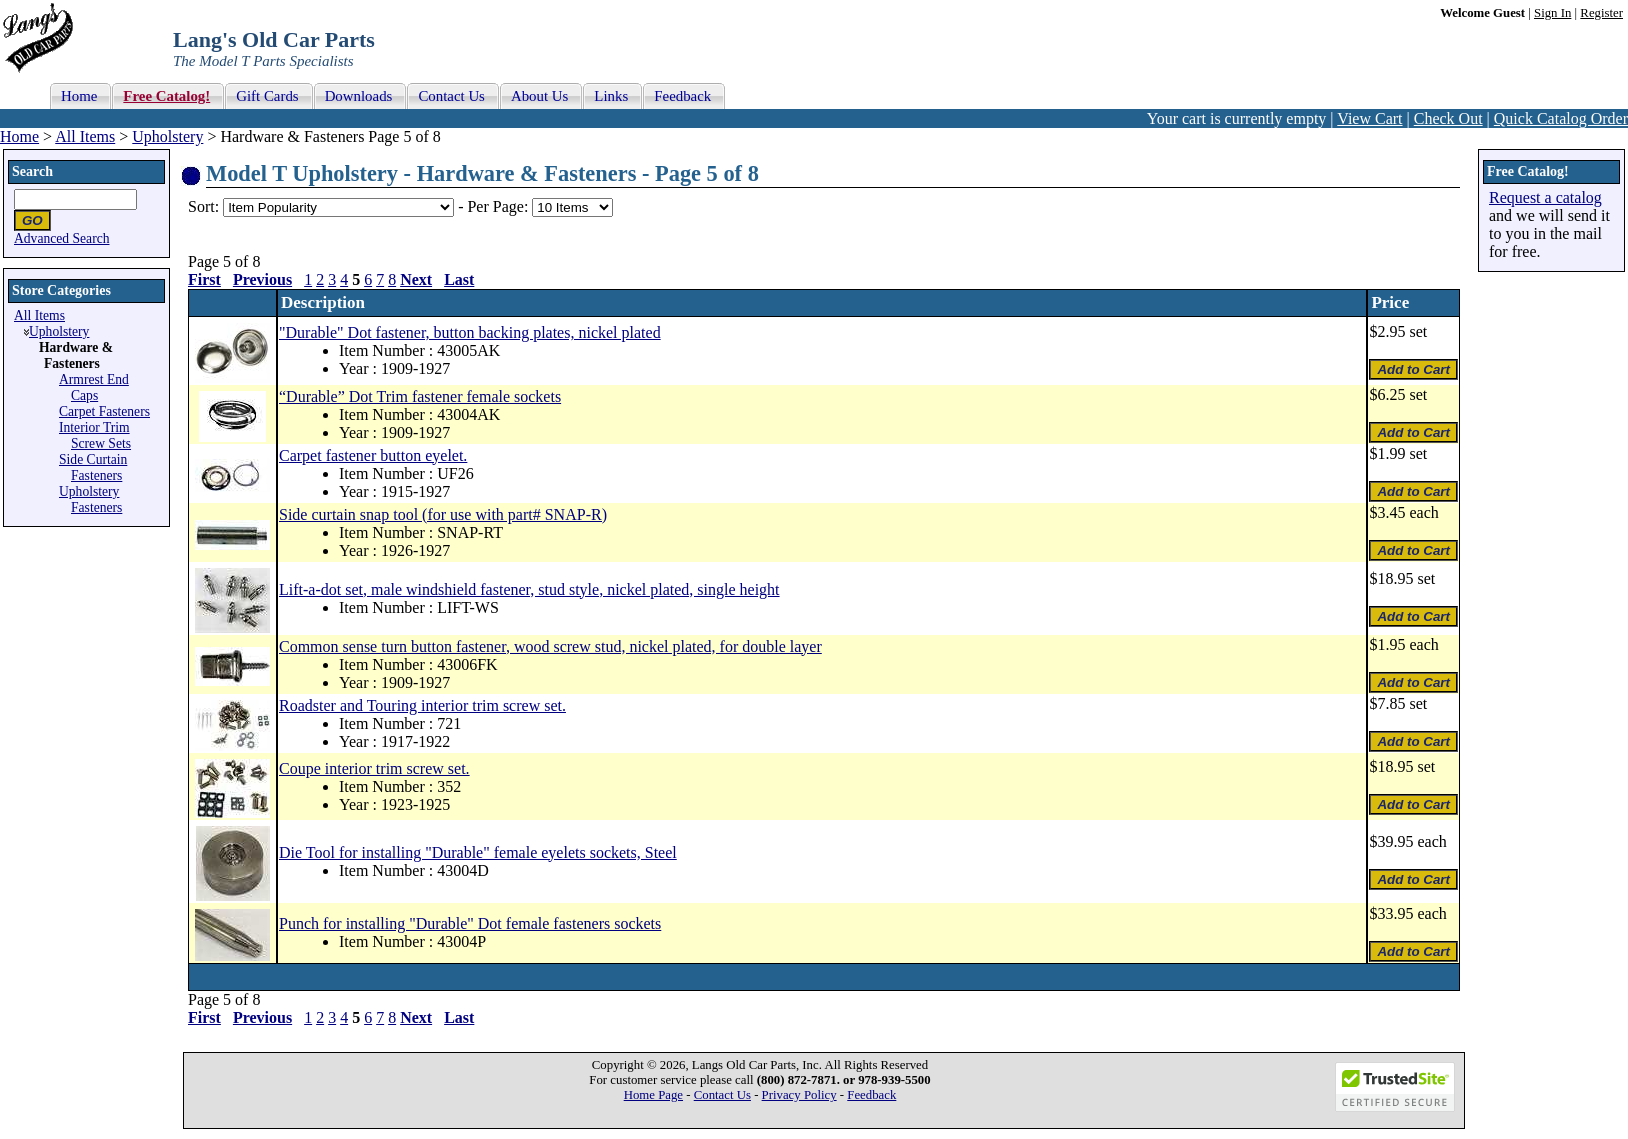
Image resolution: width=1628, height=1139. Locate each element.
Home (19, 136)
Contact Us (722, 1095)
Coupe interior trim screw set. (374, 768)
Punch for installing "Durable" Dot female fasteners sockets (470, 923)
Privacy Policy (799, 1095)
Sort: (203, 206)
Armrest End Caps (94, 387)
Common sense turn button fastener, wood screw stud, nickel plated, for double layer (550, 646)
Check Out (1448, 118)
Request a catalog (1545, 197)
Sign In (1552, 13)
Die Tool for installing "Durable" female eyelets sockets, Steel (478, 852)
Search (32, 171)
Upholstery (167, 136)
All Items (85, 136)
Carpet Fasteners (104, 411)
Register (1601, 13)
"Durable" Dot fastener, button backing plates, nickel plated (470, 332)
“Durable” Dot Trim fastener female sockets (420, 396)
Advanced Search (62, 238)
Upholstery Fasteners (90, 499)
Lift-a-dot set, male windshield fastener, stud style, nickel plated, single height (529, 589)
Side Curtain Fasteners (93, 467)
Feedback (871, 1095)
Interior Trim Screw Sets (95, 435)
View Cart (1369, 118)
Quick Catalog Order (1561, 118)
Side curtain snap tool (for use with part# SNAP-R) (443, 514)
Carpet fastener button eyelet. (373, 455)
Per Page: (499, 206)
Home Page (653, 1095)
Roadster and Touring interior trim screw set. (422, 705)
